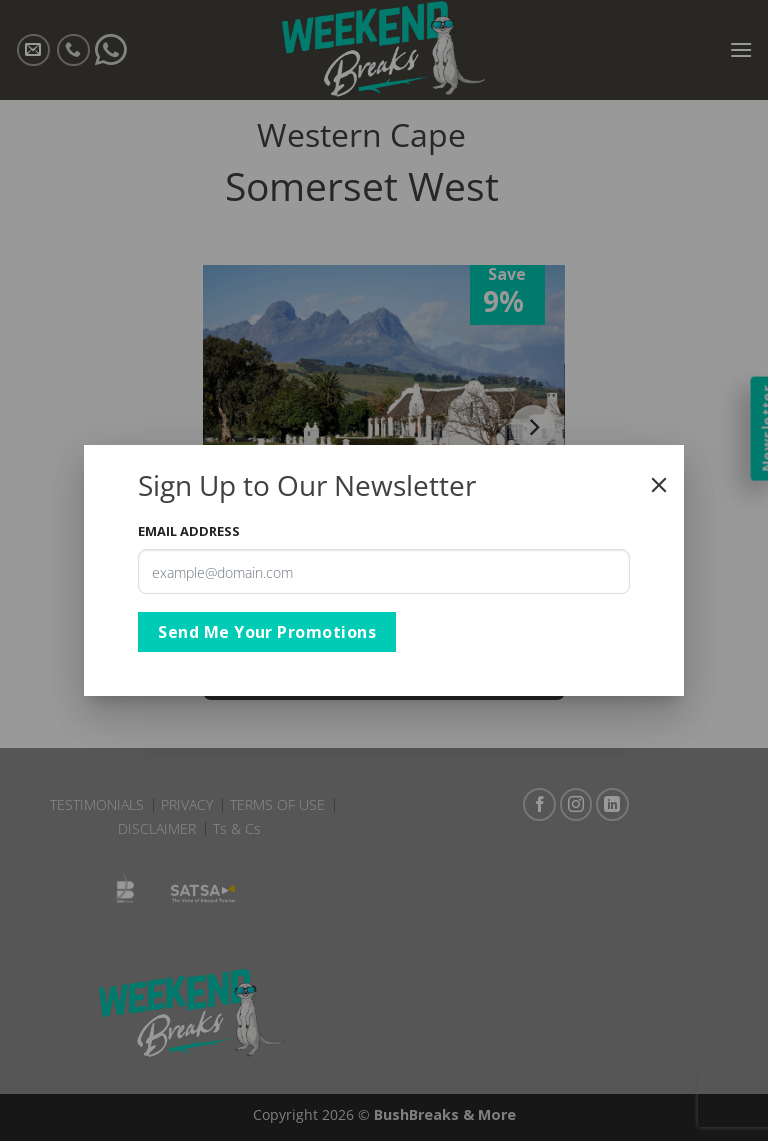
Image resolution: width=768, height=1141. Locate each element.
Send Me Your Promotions (267, 632)
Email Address (189, 531)
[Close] (659, 485)
